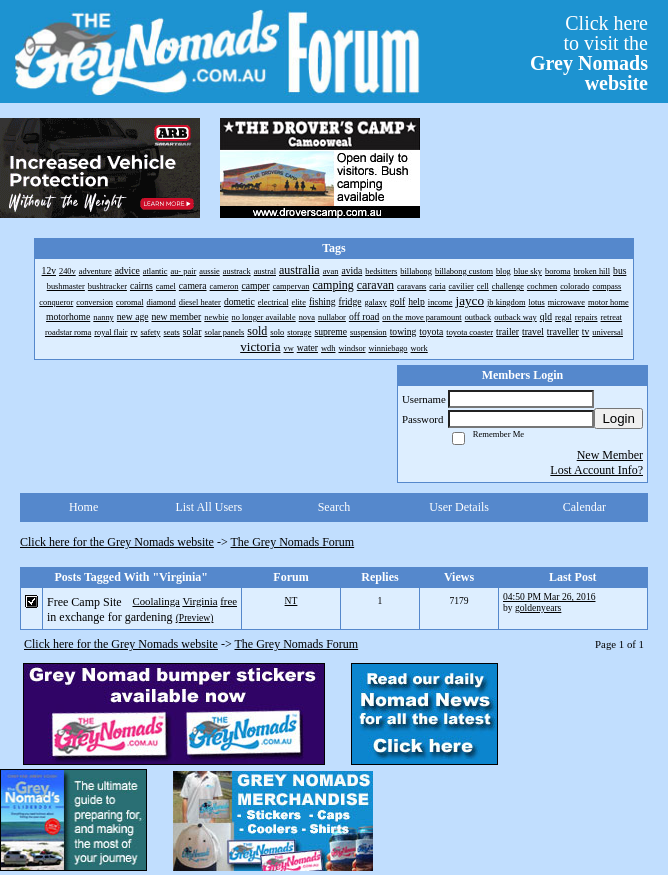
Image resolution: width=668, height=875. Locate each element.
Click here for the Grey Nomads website (117, 542)
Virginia (199, 601)
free (228, 601)
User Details (459, 507)
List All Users (208, 507)
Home (83, 507)
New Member (610, 455)
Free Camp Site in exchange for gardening (110, 609)
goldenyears (538, 607)
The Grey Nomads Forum (293, 542)
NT (291, 600)
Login (618, 418)
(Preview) (195, 617)
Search (334, 507)
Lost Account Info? (596, 470)
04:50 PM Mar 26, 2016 (549, 596)
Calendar (584, 507)
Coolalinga (155, 601)
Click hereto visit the (589, 53)
